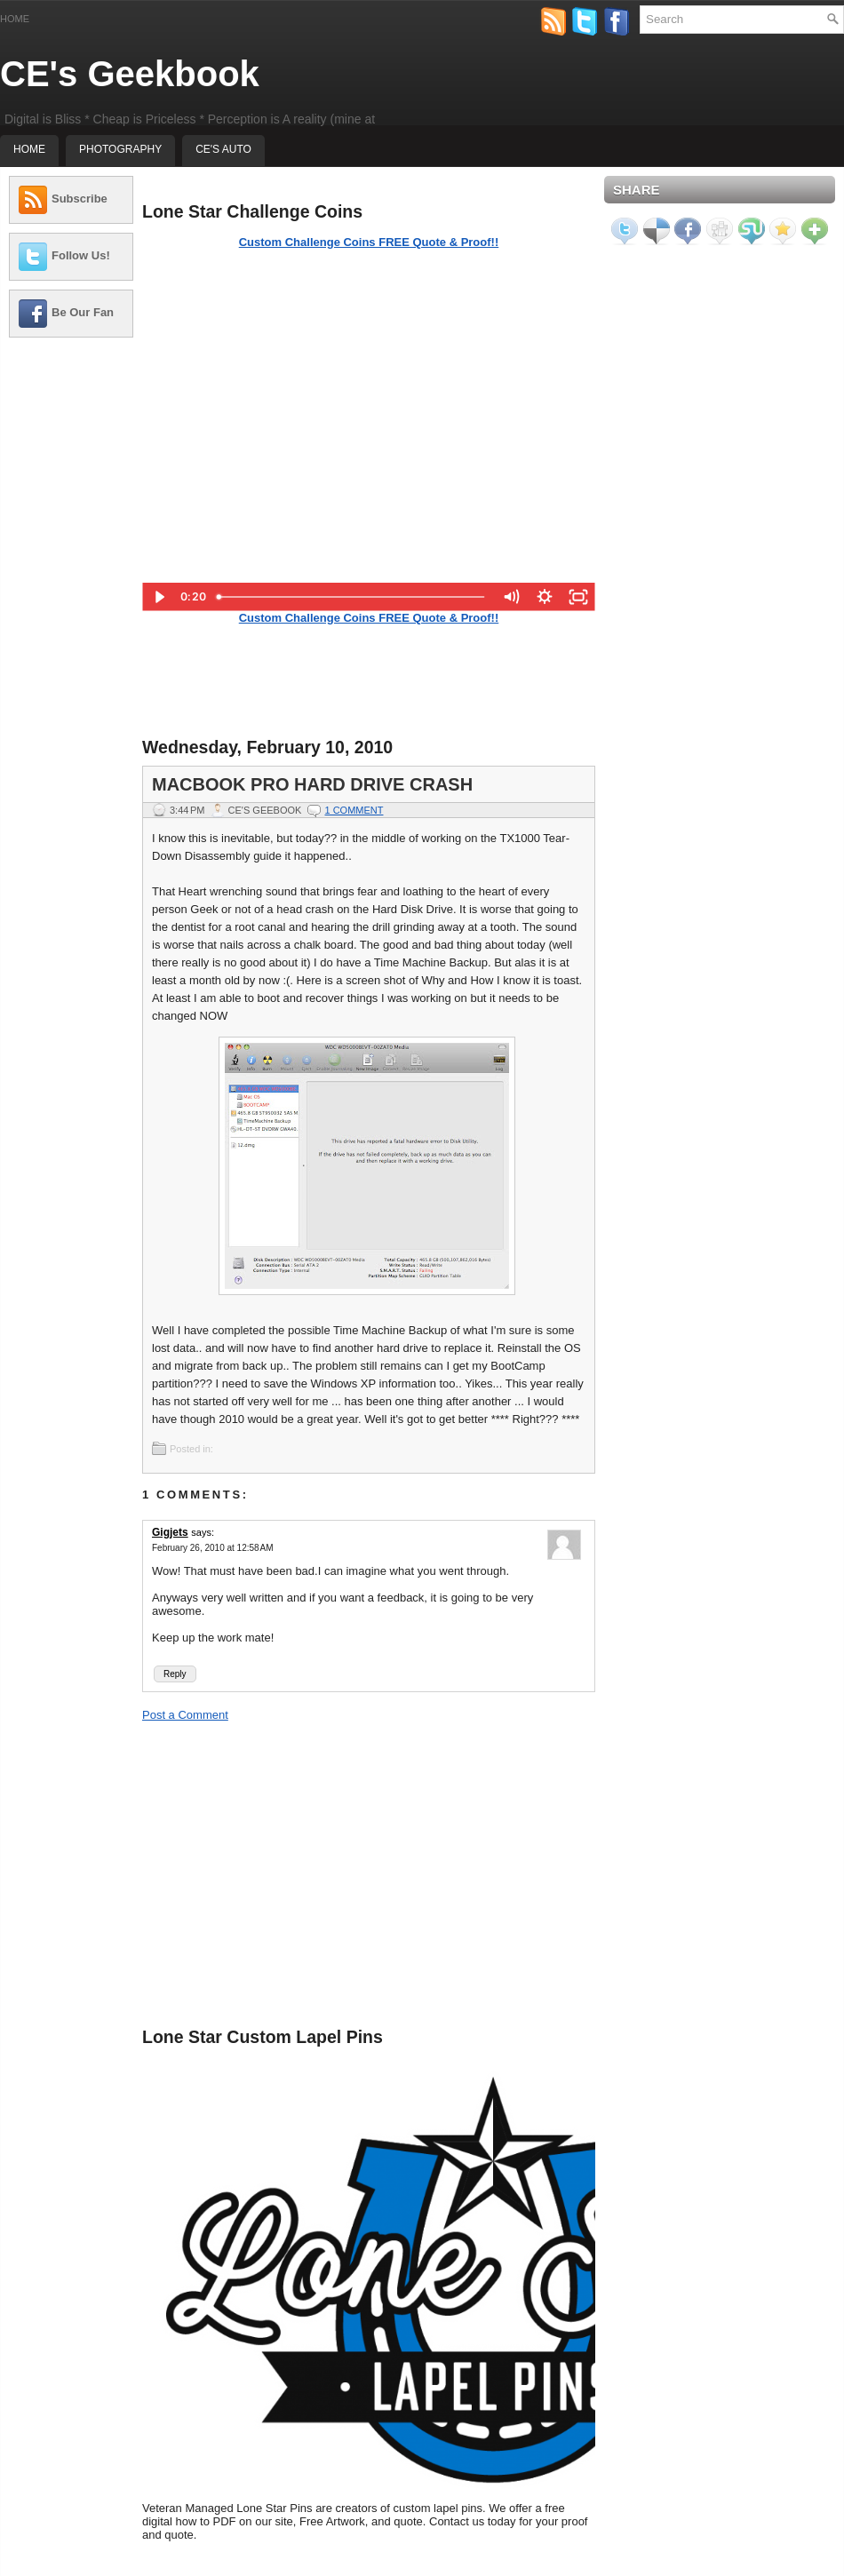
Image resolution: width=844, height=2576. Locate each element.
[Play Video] (159, 597)
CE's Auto (223, 149)
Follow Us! (81, 255)
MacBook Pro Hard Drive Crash (312, 784)
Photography (120, 149)
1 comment (353, 810)
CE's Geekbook (129, 73)
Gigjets (170, 1532)
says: (202, 1532)
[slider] (352, 597)
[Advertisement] (71, 617)
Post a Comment (185, 1714)
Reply (175, 1674)
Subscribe (79, 198)
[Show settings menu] (544, 597)
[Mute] (511, 597)
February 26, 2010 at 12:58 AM (212, 1548)
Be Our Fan (83, 312)
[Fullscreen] (578, 597)
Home (14, 18)
